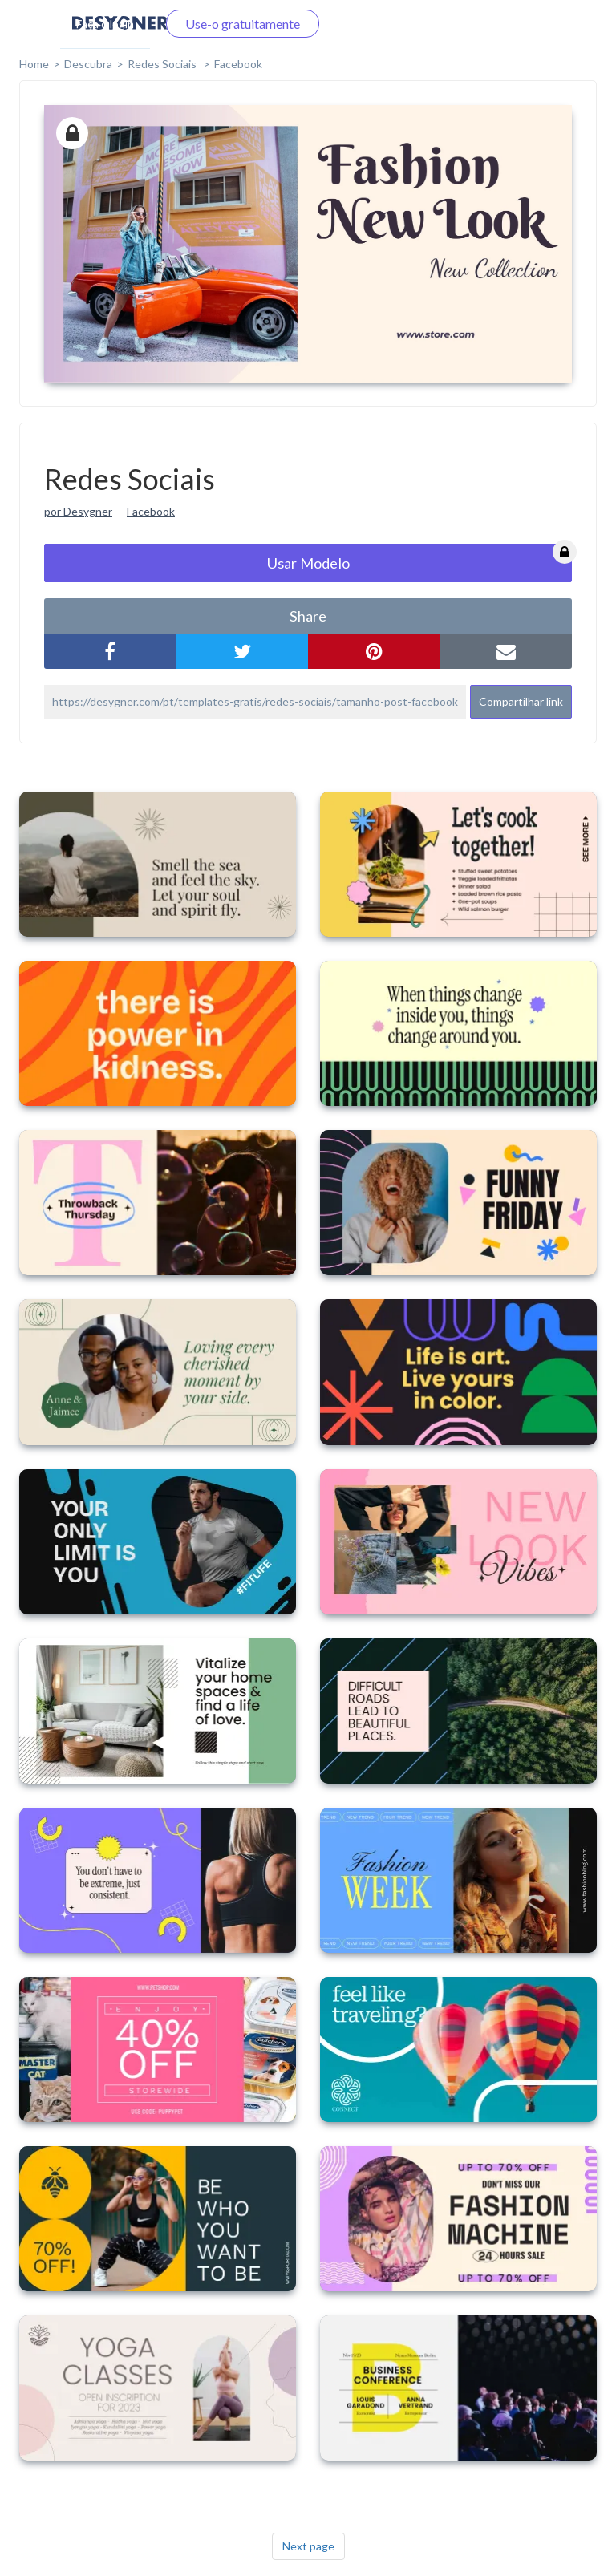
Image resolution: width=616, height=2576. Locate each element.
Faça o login (105, 23)
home (34, 64)
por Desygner (78, 511)
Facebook (238, 64)
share (308, 616)
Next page (308, 2546)
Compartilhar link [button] (521, 701)
